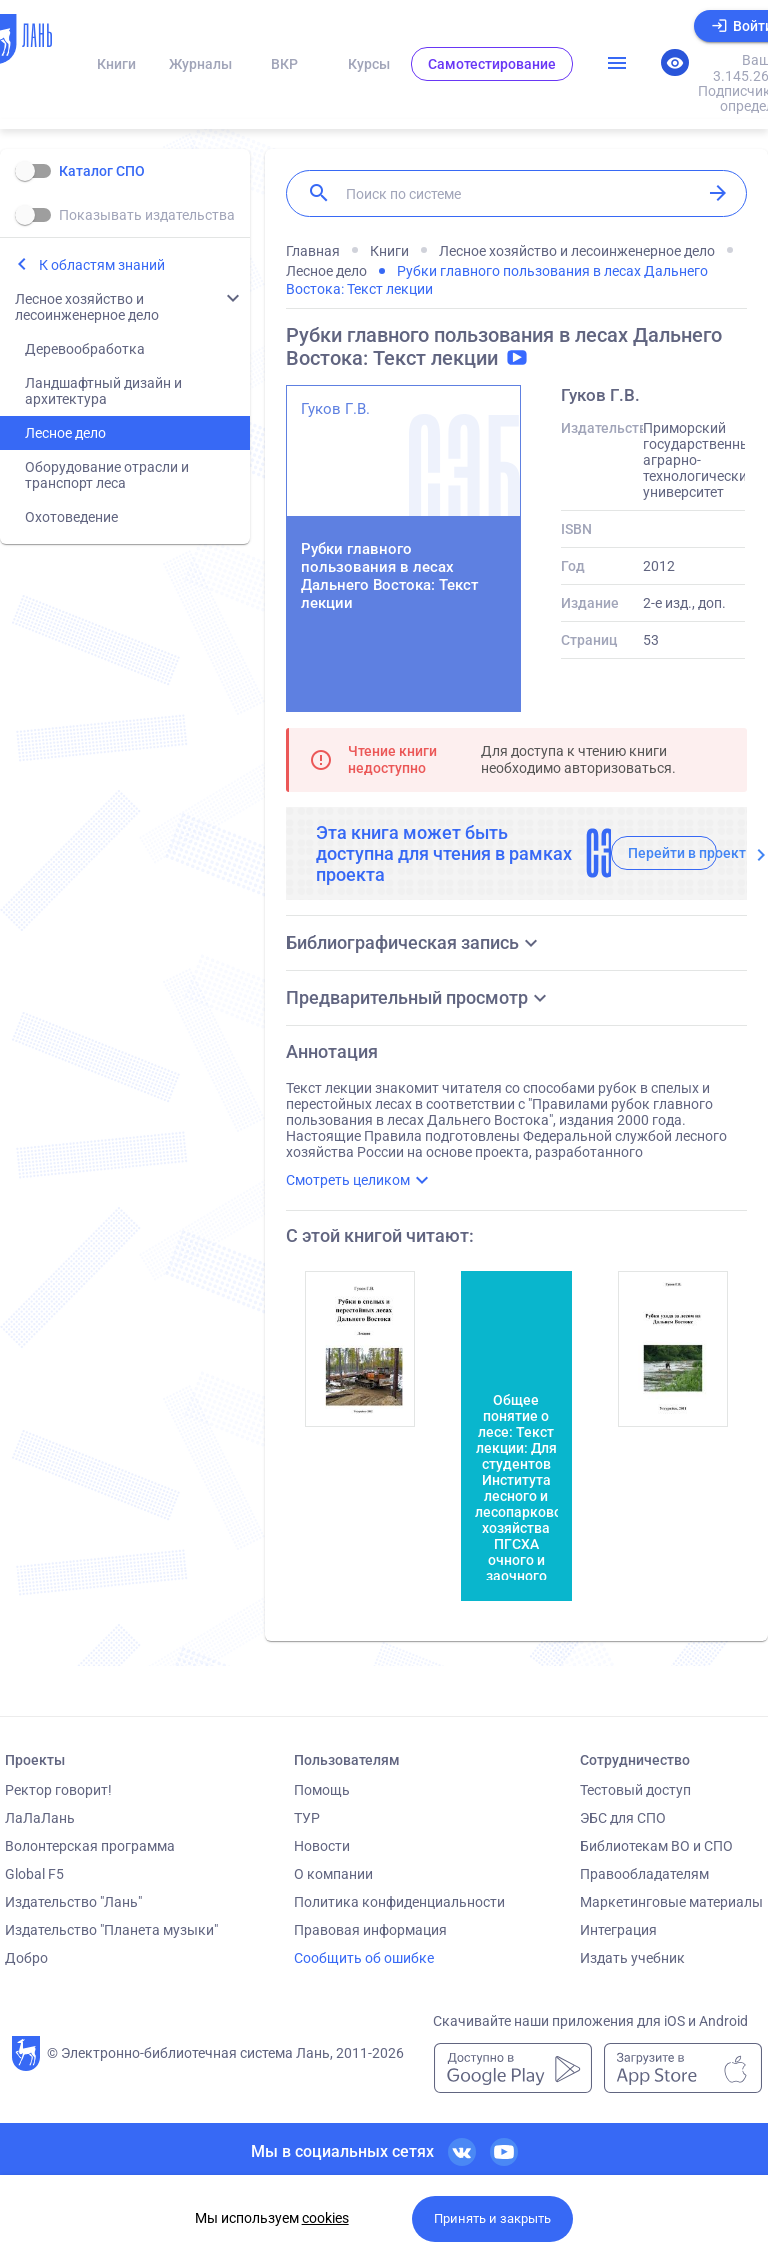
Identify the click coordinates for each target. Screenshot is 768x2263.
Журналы (200, 64)
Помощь (322, 1790)
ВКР (284, 64)
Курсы (369, 64)
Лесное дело (65, 433)
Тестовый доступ (635, 1790)
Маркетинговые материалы (671, 1902)
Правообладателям (644, 1874)
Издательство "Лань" (73, 1902)
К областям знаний (102, 265)
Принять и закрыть (492, 2218)
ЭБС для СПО (623, 1818)
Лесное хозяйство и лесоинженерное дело (87, 307)
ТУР (307, 1818)
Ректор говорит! (58, 1790)
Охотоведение (71, 517)
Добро (26, 1958)
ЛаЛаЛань (40, 1818)
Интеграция (618, 1930)
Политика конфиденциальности (399, 1902)
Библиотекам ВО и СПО (656, 1846)
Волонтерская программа (90, 1846)
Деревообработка (85, 349)
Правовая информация (370, 1930)
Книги (116, 64)
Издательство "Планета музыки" (111, 1930)
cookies (325, 2218)
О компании (333, 1874)
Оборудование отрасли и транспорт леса (107, 475)
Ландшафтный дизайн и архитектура (103, 391)
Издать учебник (632, 1958)
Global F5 (34, 1874)
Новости (322, 1846)
